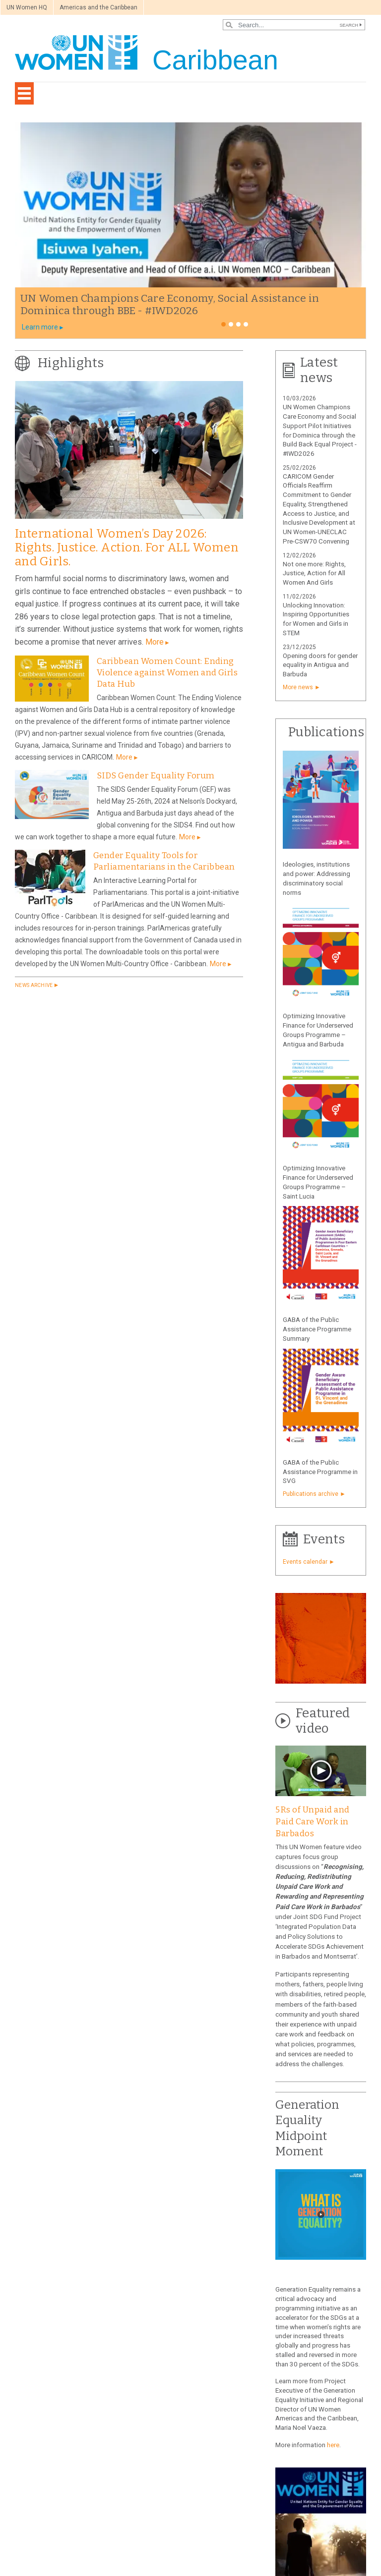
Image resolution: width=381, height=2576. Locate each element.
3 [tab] (238, 324)
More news (298, 687)
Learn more (40, 327)
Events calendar (305, 1561)
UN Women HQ (26, 7)
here (333, 2445)
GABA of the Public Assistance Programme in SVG (320, 1472)
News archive (34, 985)
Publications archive (310, 1493)
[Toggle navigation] (24, 93)
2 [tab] (231, 324)
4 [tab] (246, 324)
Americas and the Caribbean (98, 7)
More (154, 642)
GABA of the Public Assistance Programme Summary (317, 1329)
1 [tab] (223, 324)
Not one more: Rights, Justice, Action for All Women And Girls (314, 573)
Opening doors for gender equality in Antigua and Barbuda (320, 665)
